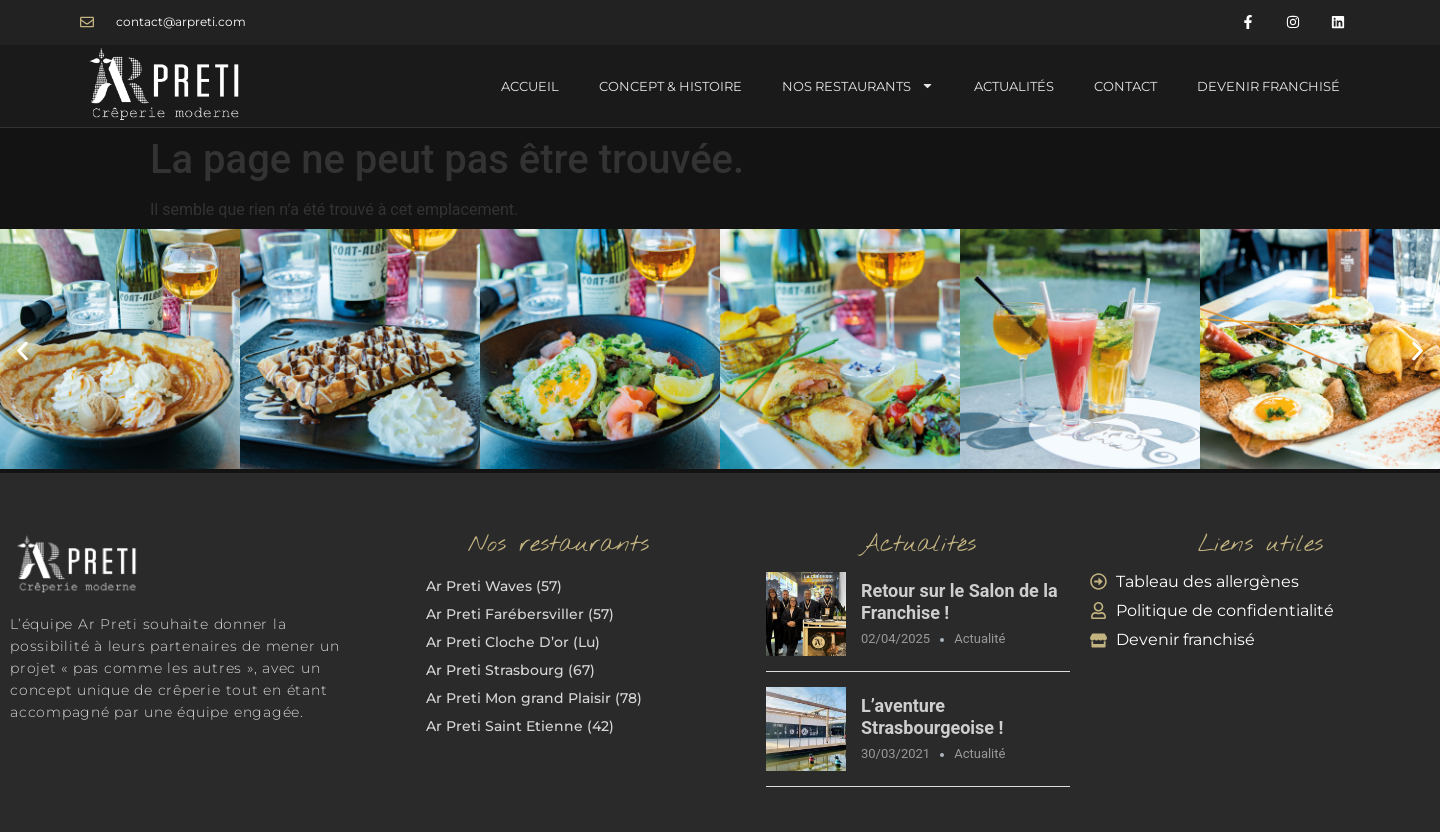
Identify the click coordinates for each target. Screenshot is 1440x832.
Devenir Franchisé (1268, 86)
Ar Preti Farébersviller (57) (520, 614)
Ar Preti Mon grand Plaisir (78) (534, 698)
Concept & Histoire (670, 86)
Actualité (979, 638)
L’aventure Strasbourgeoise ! (932, 716)
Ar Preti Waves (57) (494, 586)
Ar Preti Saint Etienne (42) (520, 726)
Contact (1125, 86)
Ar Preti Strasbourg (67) (510, 670)
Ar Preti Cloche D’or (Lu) (513, 642)
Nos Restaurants (858, 85)
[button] (22, 351)
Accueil (530, 86)
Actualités (1014, 86)
